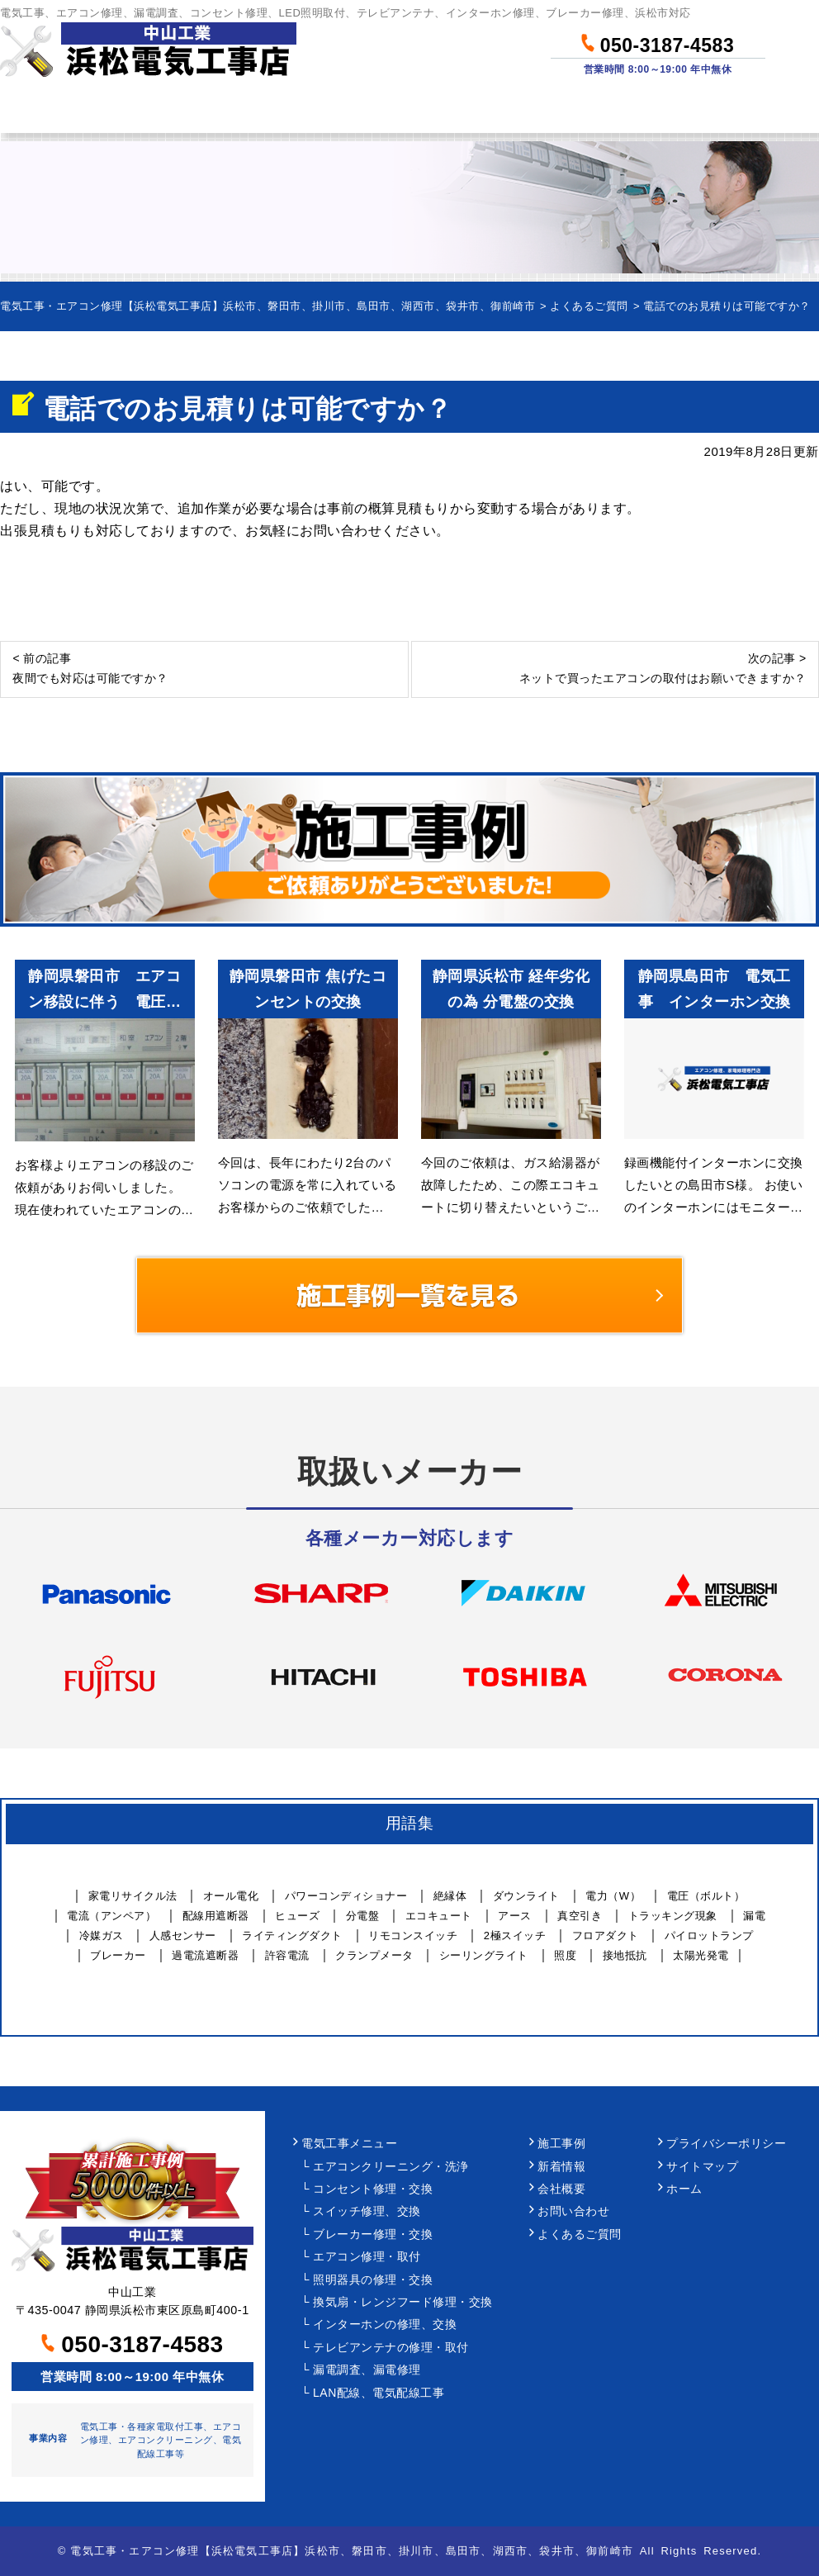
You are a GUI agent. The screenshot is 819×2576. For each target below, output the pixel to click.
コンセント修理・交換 (373, 2189)
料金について (329, 110)
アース (515, 1915)
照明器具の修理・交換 (373, 2280)
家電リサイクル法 (133, 1896)
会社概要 (561, 2189)
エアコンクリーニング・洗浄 (391, 2167)
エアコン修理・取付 (367, 2257)
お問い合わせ (745, 110)
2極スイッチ (515, 1935)
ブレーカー (118, 1955)
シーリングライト (483, 1955)
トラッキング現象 (672, 1915)
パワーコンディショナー (346, 1896)
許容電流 (287, 1955)
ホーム (53, 110)
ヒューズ (297, 1915)
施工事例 (561, 2143)
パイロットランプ (709, 1935)
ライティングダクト (292, 1935)
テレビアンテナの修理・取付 (391, 2347)
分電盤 (363, 1915)
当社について (597, 110)
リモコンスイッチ (412, 1935)
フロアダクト (605, 1935)
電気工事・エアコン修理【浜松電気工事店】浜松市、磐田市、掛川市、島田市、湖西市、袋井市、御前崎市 (351, 2551)
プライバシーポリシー (726, 2143)
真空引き (579, 1915)
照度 (565, 1955)
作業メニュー (180, 110)
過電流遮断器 (205, 1955)
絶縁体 (450, 1896)
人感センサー (182, 1935)
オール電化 (231, 1896)
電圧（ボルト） (706, 1896)
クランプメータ (374, 1955)
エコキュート (438, 1915)
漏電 (754, 1915)
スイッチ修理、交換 (367, 2211)
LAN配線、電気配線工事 (378, 2393)
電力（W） (613, 1896)
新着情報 (561, 2167)
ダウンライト (526, 1896)
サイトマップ (702, 2167)
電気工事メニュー (349, 2143)
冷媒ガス (101, 1935)
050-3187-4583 (657, 43)
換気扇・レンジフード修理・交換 (403, 2302)
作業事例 (462, 110)
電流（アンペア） (111, 1915)
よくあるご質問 (579, 2234)
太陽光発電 (701, 1955)
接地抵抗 (625, 1955)
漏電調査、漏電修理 (367, 2370)
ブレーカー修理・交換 (373, 2234)
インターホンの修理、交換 (385, 2324)
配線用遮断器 (215, 1915)
